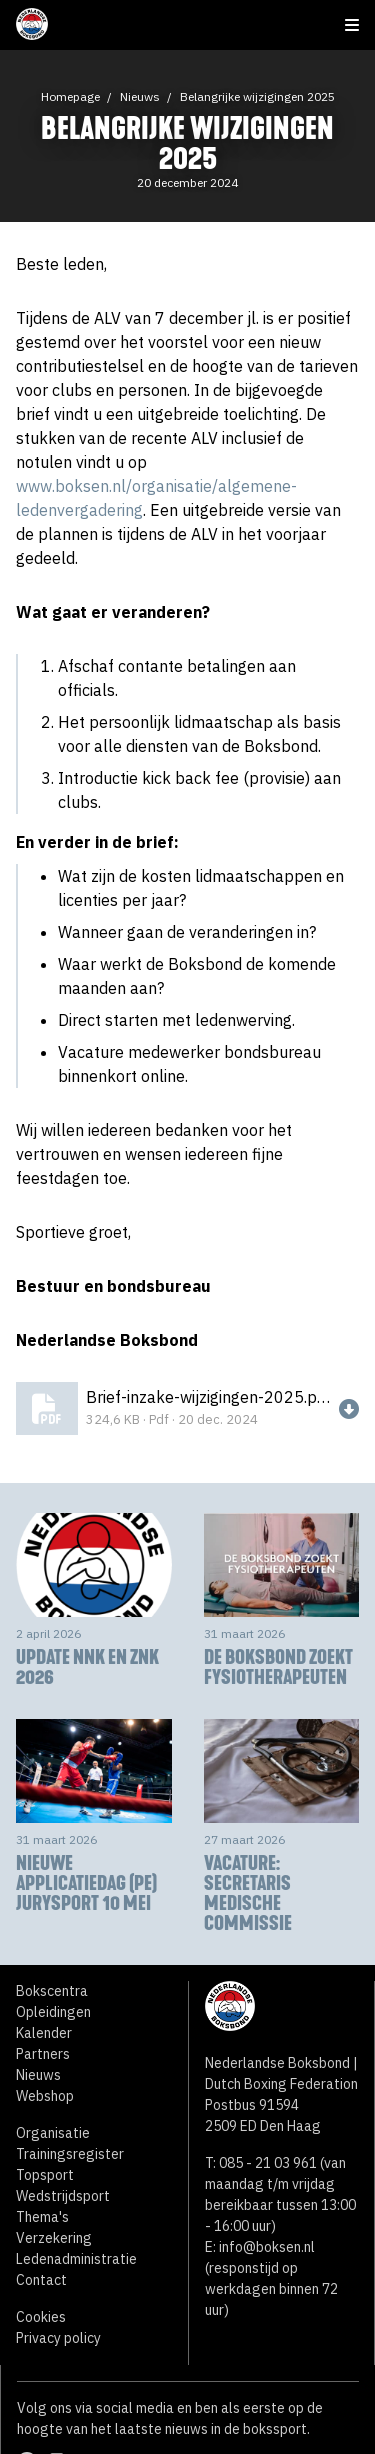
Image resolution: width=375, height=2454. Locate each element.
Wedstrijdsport (63, 2196)
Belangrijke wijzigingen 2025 (257, 96)
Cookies (41, 2317)
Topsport (45, 2175)
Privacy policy (58, 2338)
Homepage (70, 96)
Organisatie (53, 2133)
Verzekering (54, 2238)
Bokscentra (52, 1991)
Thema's (42, 2217)
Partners (43, 2054)
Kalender (44, 2033)
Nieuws (140, 96)
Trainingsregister (70, 2154)
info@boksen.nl (267, 2247)
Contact (41, 2280)
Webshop (45, 2096)
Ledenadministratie (76, 2259)
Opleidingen (53, 2012)
